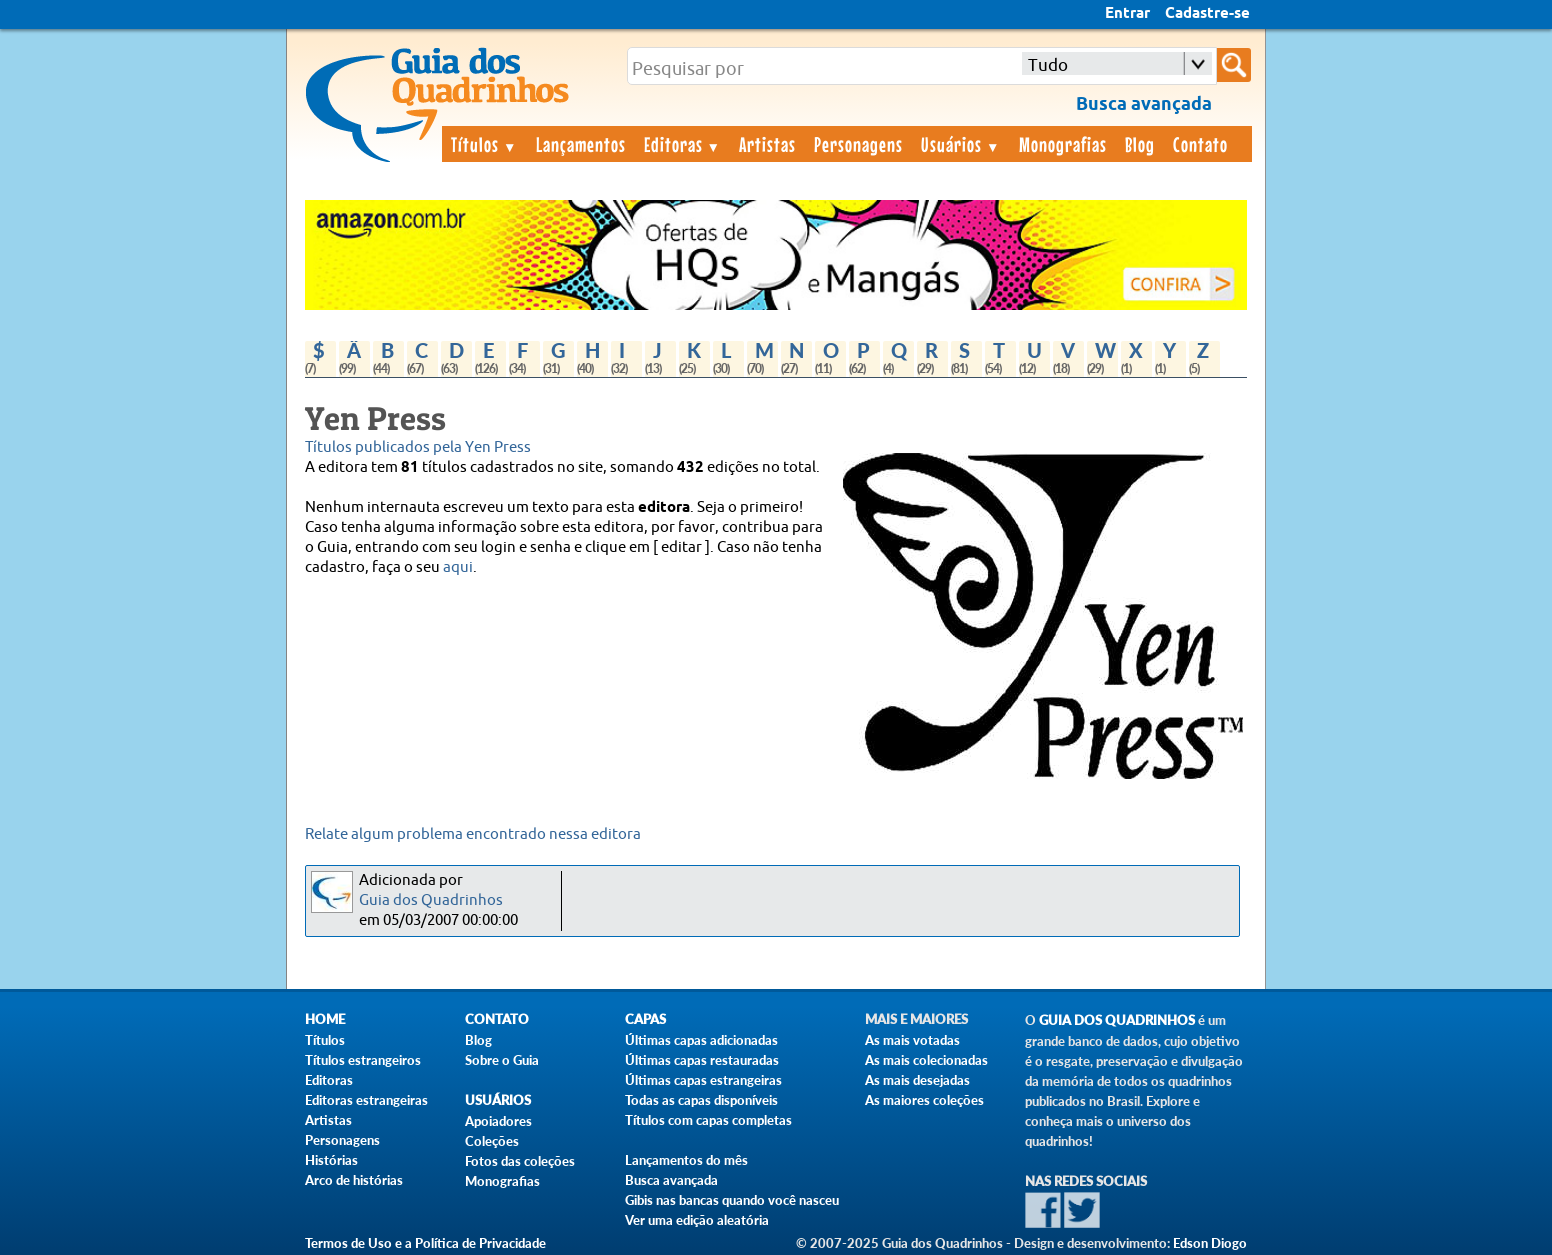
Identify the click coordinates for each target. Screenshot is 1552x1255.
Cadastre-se (1207, 14)
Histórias (331, 1160)
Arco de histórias (354, 1180)
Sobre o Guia (502, 1060)
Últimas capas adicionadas (701, 1040)
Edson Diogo (1210, 1243)
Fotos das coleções (520, 1161)
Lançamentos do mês (686, 1160)
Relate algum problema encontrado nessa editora (473, 834)
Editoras (683, 144)
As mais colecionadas (926, 1060)
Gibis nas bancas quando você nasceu (732, 1200)
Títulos (484, 144)
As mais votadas (912, 1040)
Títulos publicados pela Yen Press (418, 447)
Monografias (1063, 144)
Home (325, 1019)
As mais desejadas (917, 1080)
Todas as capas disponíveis (701, 1100)
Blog (1140, 144)
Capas (645, 1019)
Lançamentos (581, 144)
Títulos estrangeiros (363, 1060)
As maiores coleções (924, 1100)
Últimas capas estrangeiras (703, 1080)
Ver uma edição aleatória (697, 1220)
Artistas (767, 144)
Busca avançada (671, 1180)
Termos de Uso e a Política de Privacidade (425, 1243)
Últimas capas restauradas (702, 1060)
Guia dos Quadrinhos (431, 900)
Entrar (1127, 14)
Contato (1200, 144)
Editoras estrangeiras (366, 1100)
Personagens (858, 144)
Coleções (492, 1141)
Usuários (961, 144)
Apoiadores (498, 1121)
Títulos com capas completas (708, 1120)
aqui (458, 567)
